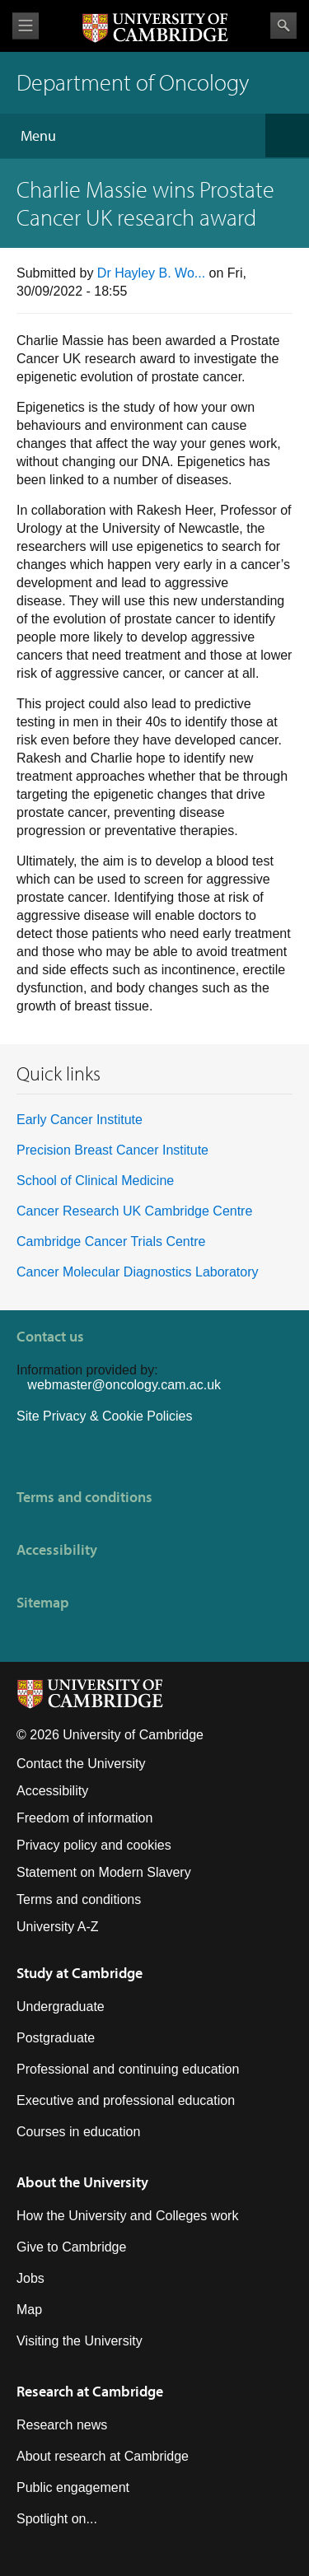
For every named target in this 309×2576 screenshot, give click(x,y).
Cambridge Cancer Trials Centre (110, 1241)
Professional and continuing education (127, 2069)
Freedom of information (84, 1818)
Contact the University (81, 1764)
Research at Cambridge (89, 2391)
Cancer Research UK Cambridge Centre (134, 1211)
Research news (61, 2425)
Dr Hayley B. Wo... (151, 273)
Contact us (50, 1336)
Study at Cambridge (79, 1972)
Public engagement (72, 2487)
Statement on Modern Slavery (103, 1872)
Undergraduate (60, 2007)
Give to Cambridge (71, 2247)
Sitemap (42, 1602)
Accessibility (56, 1549)
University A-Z (57, 1927)
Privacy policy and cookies (93, 1845)
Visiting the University (79, 2341)
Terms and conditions (84, 1496)
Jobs (30, 2278)
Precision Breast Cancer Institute (112, 1150)
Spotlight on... (56, 2519)
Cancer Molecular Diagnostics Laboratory (137, 1272)
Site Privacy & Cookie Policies (104, 1416)
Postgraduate (55, 2038)
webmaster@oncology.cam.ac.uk (124, 1385)
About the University (82, 2181)
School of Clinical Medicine (95, 1181)
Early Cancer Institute (79, 1120)
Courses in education (78, 2132)
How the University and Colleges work (127, 2216)
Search (283, 25)
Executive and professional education (125, 2100)
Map (29, 2310)
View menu (25, 26)
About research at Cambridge (102, 2456)
